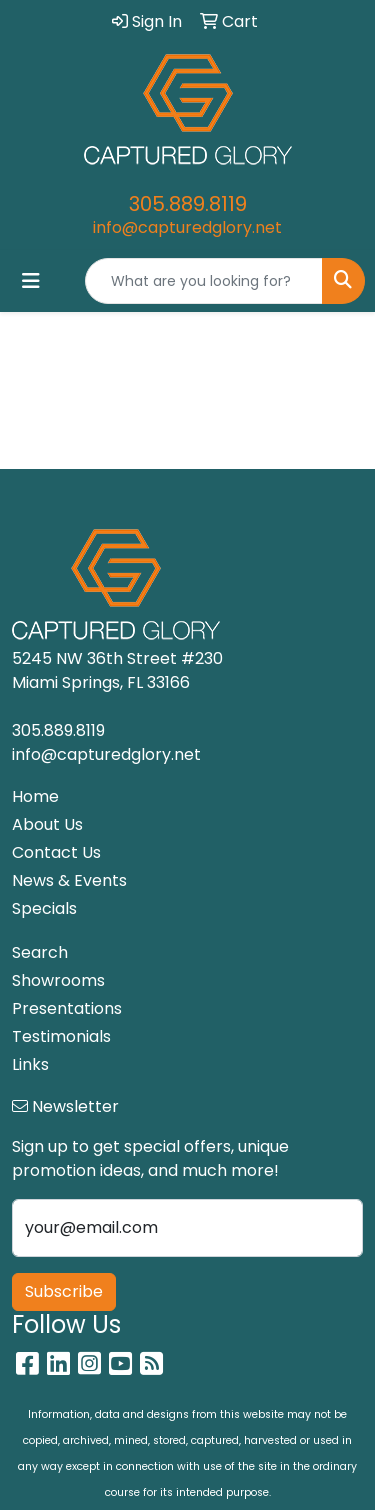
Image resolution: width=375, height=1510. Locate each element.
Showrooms (58, 980)
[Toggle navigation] (31, 281)
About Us (47, 824)
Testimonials (61, 1036)
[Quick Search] (204, 281)
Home (35, 796)
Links (30, 1064)
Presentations (67, 1008)
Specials (44, 908)
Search (40, 952)
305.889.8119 (188, 204)
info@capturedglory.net (187, 227)
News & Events (69, 880)
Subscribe (64, 1291)
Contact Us (56, 852)
